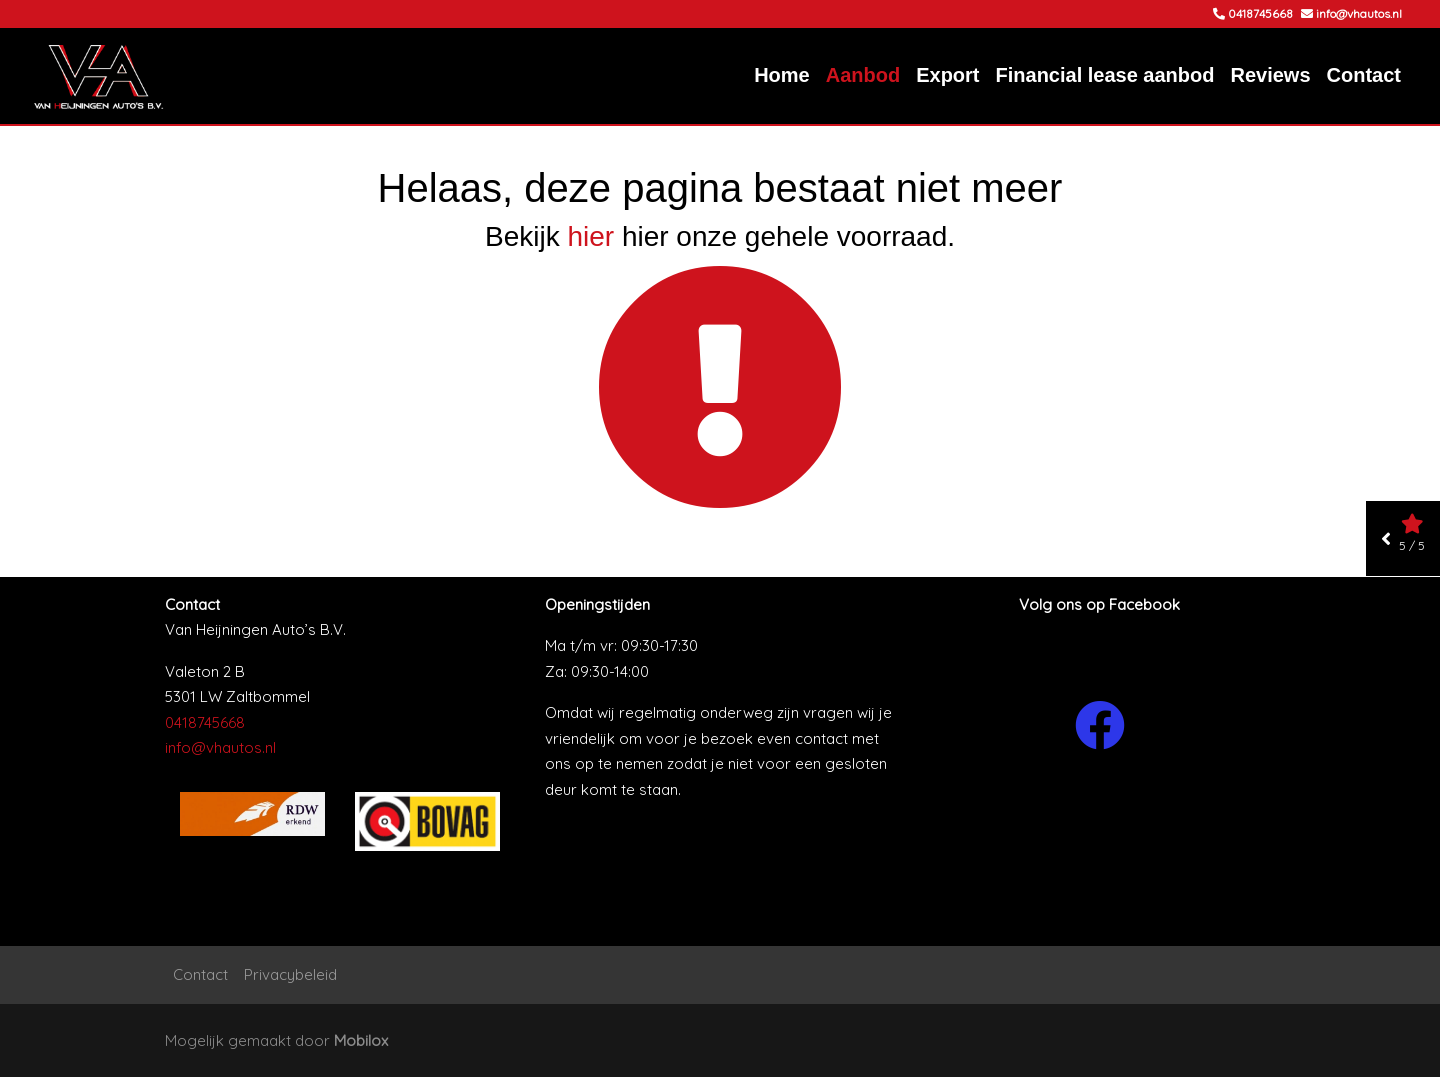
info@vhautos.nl (220, 747)
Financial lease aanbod (1105, 75)
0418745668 (205, 722)
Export (947, 75)
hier (590, 236)
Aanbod (863, 75)
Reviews (1270, 75)
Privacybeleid (290, 974)
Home (782, 75)
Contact (1364, 75)
